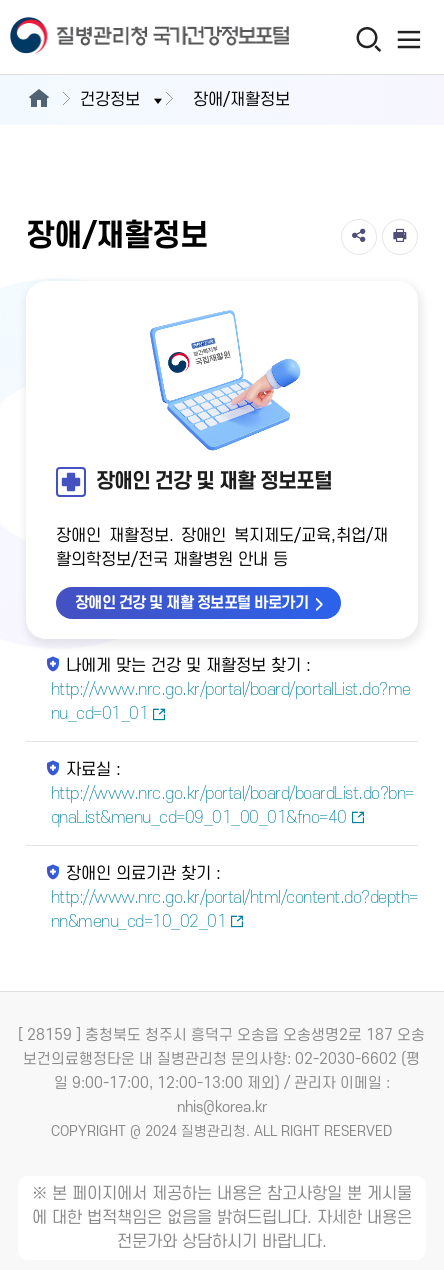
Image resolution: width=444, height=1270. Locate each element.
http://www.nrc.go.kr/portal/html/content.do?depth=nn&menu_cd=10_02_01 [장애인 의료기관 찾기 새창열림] (234, 910)
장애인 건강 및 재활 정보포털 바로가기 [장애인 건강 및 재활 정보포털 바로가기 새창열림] (192, 603)
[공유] (359, 237)
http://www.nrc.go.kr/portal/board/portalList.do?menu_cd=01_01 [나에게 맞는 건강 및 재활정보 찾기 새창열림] (231, 702)
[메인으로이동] (38, 100)
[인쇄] (400, 237)
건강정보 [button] (123, 100)
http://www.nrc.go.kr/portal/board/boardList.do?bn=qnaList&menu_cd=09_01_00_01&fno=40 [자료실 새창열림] (232, 806)
